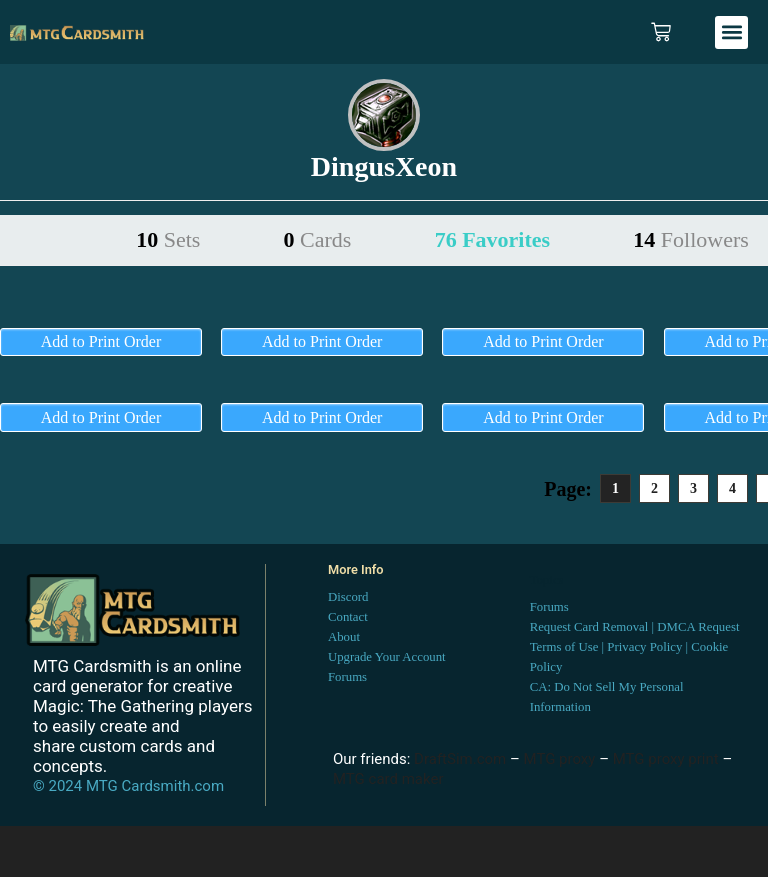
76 (492, 239)
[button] (731, 32)
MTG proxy (560, 759)
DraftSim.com (460, 759)
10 (168, 239)
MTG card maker (388, 779)
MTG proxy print (666, 759)
